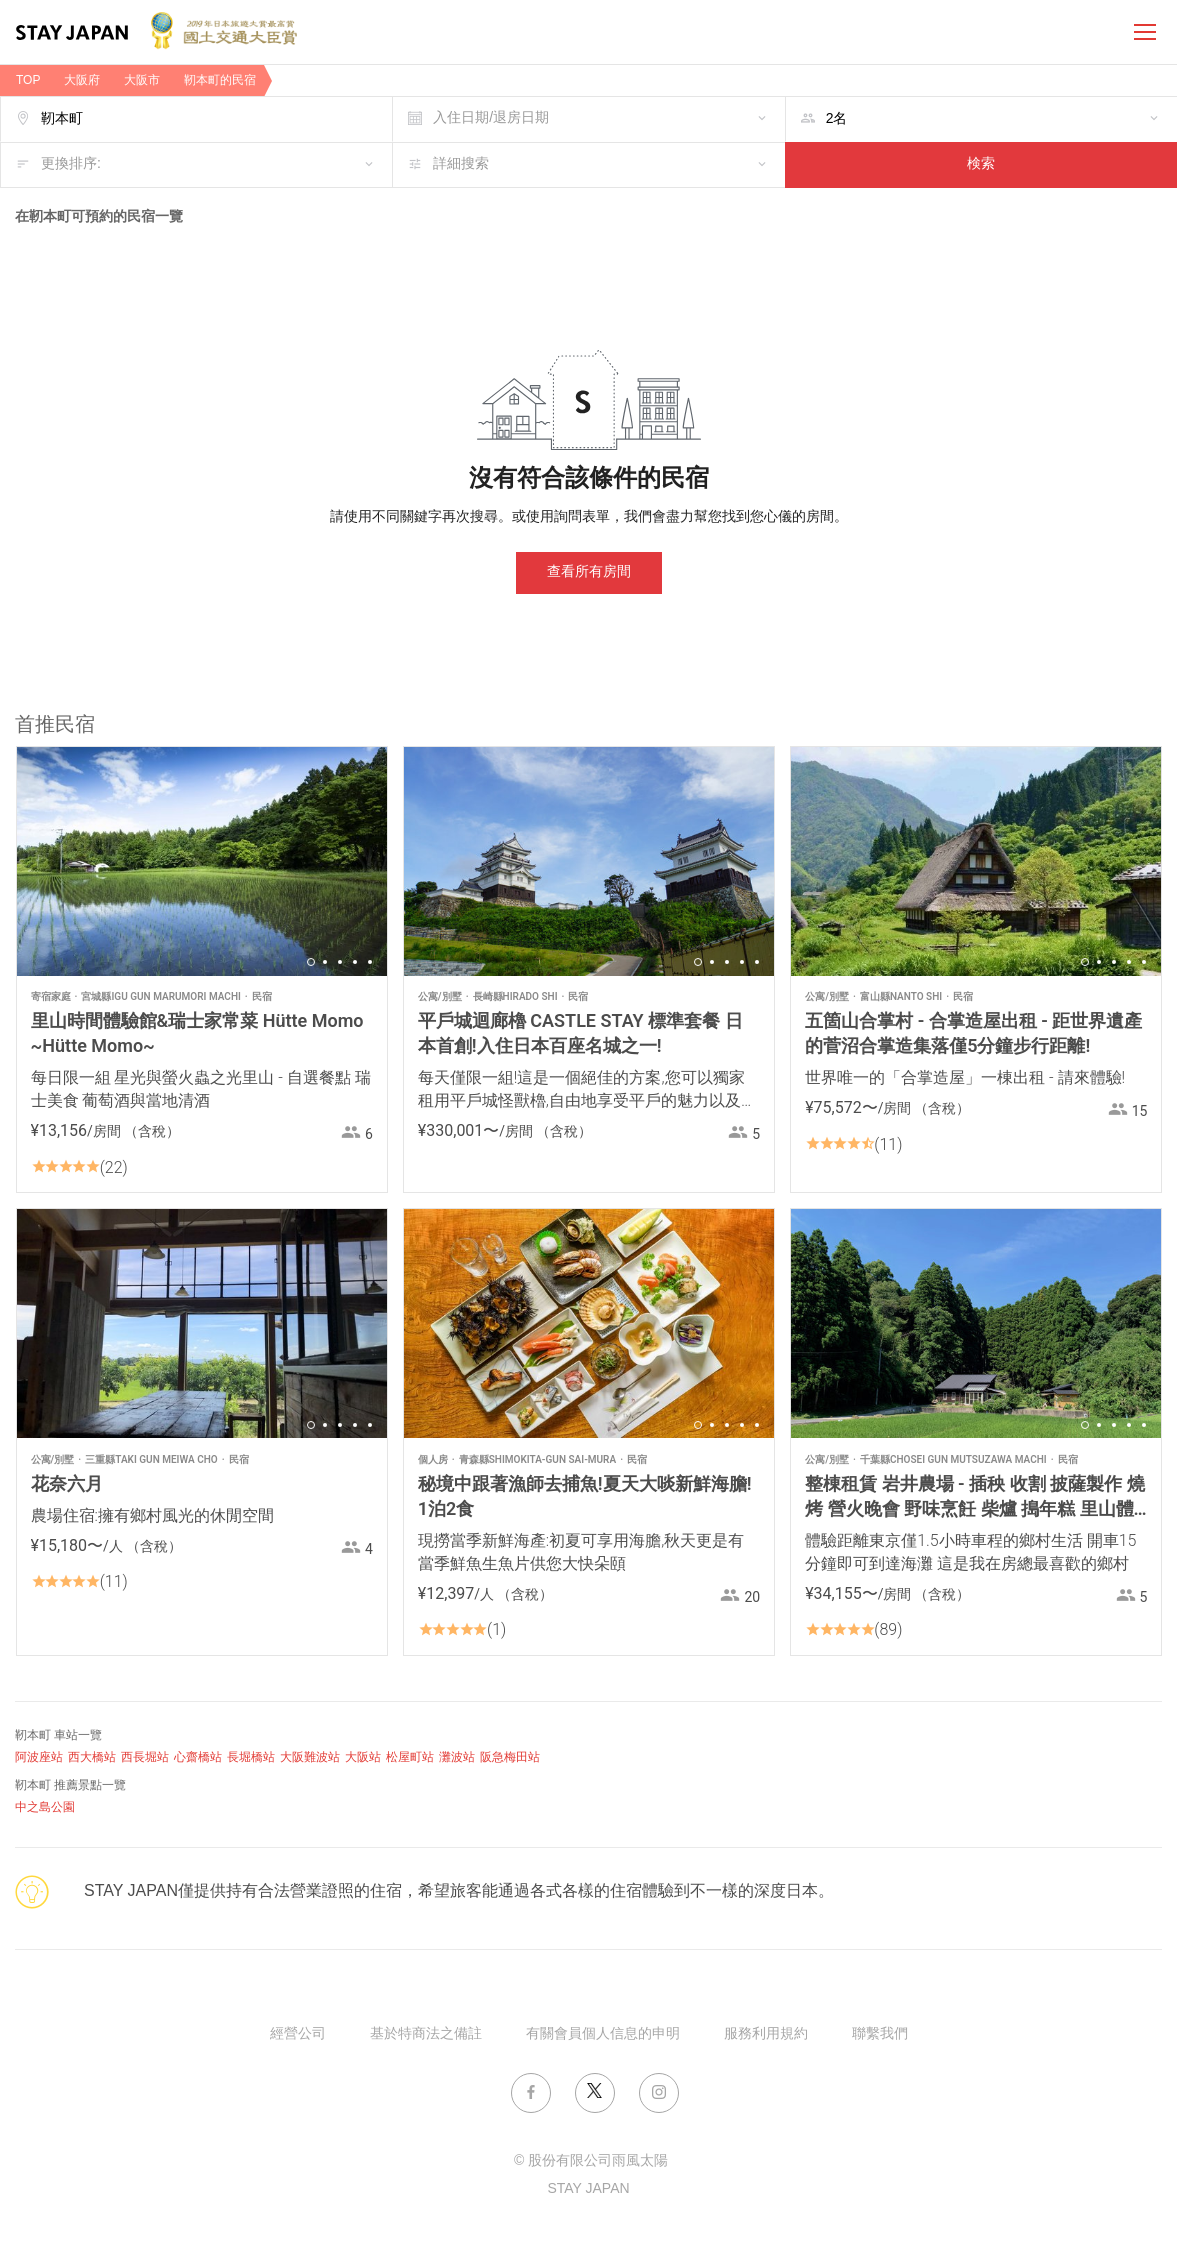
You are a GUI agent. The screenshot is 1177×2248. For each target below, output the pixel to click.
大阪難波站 (310, 1757)
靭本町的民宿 (220, 80)
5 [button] (370, 962)
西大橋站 (92, 1757)
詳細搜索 (461, 164)
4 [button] (355, 962)
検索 (981, 164)
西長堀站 (145, 1757)
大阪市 (142, 80)
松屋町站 (410, 1757)
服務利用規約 (766, 2034)
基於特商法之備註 (426, 2034)
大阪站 (363, 1757)
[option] (202, 861)
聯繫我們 (880, 2034)
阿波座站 (39, 1757)
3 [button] (340, 962)
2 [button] (325, 962)
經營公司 (298, 2034)
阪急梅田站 (510, 1757)
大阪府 (82, 80)
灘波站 (457, 1757)
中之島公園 (45, 1807)
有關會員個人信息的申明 (603, 2034)
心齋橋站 (198, 1757)
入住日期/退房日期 (491, 118)
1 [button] (311, 962)
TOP (28, 80)
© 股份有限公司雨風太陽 (591, 2161)
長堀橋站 (251, 1757)
